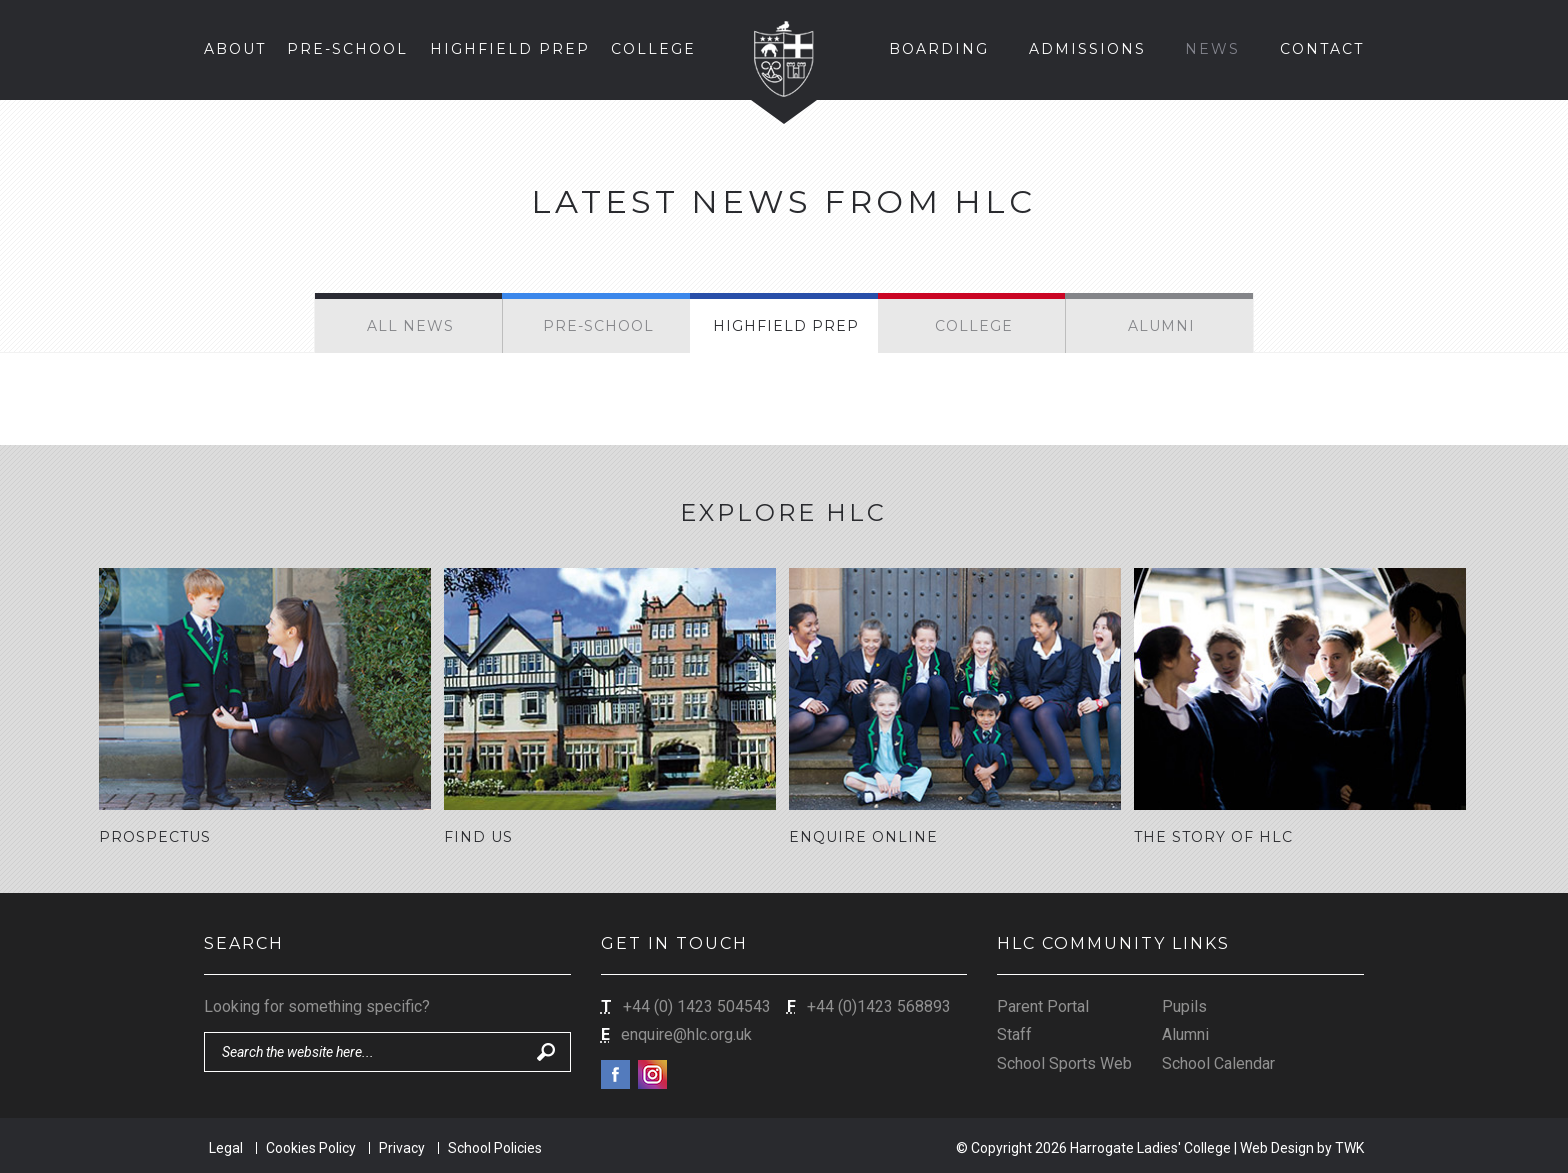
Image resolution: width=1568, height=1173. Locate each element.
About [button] (235, 49)
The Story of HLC (1213, 837)
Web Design (1277, 1145)
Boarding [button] (939, 49)
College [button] (653, 49)
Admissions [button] (1087, 49)
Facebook (615, 1071)
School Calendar (1218, 1060)
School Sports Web (1064, 1060)
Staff (1014, 1031)
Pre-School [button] (347, 49)
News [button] (1212, 49)
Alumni (1185, 1031)
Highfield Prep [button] (510, 49)
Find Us (478, 837)
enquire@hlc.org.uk (686, 1031)
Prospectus (155, 837)
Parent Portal (1043, 1003)
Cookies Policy (311, 1145)
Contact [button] (1322, 49)
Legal (226, 1145)
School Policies (495, 1145)
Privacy (402, 1145)
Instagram (652, 1071)
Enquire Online (863, 837)
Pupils (1184, 1003)
